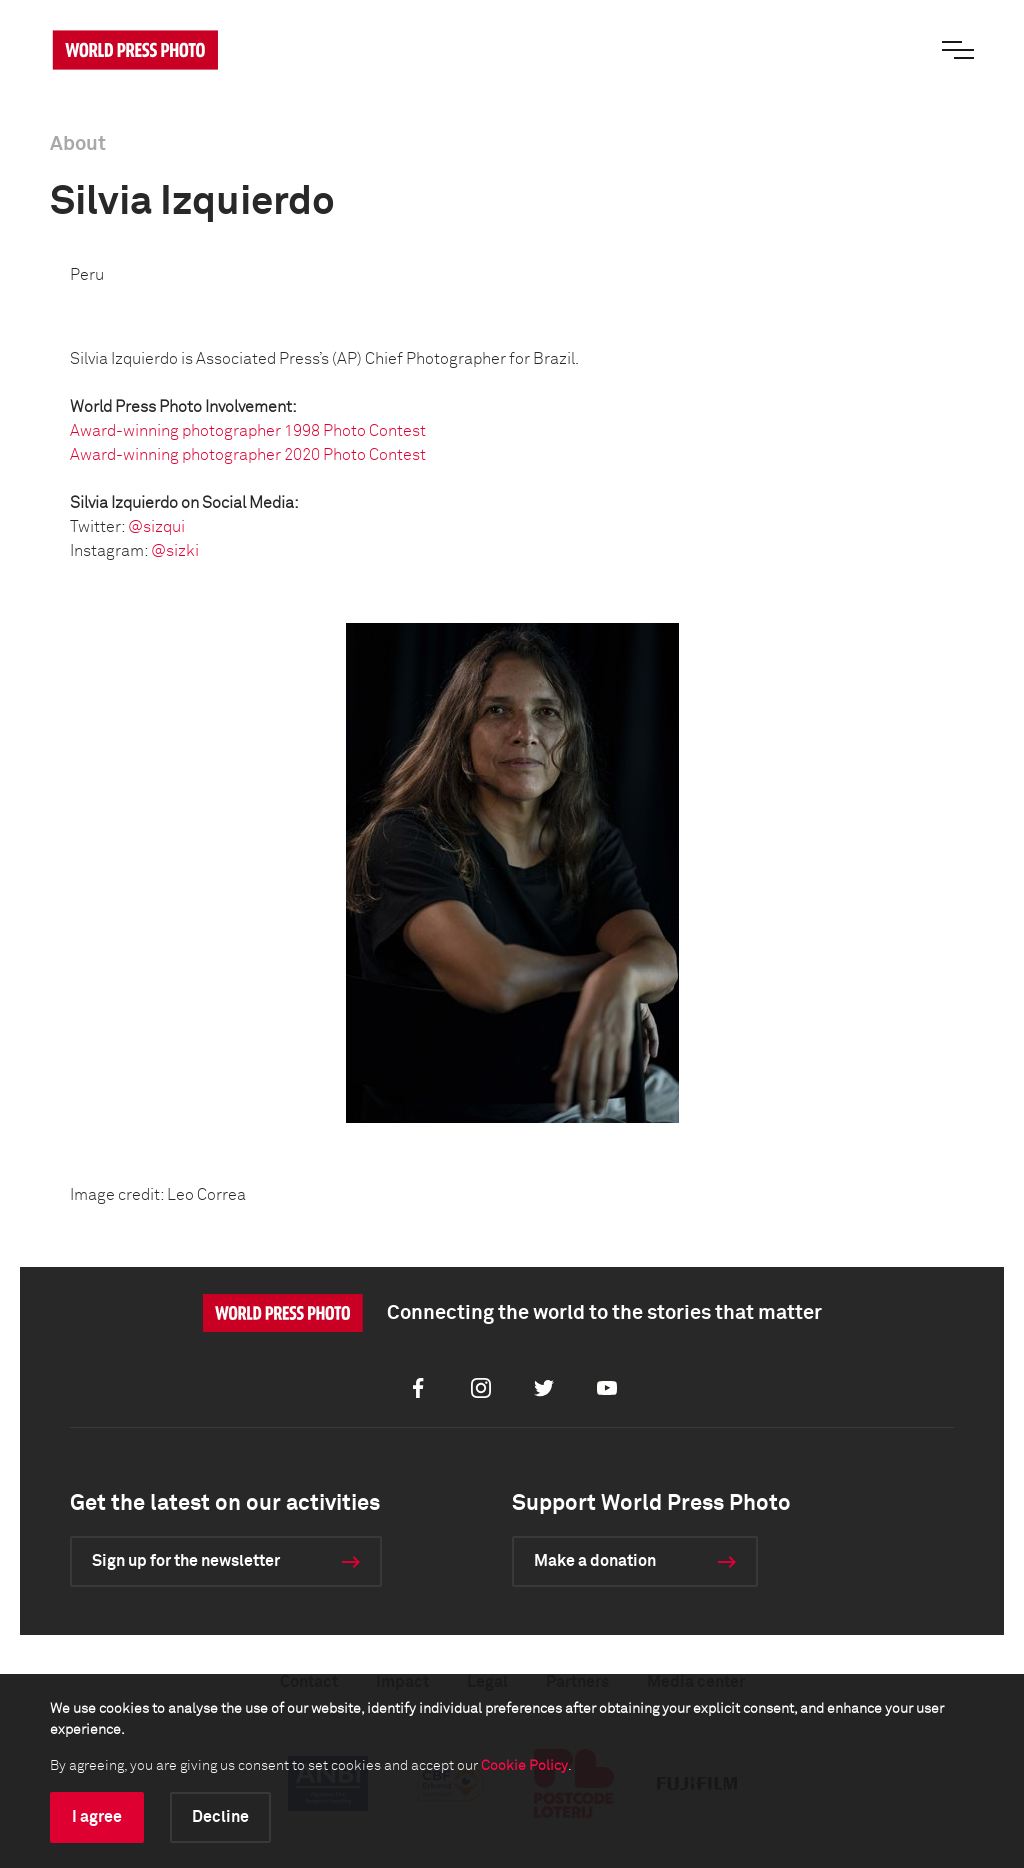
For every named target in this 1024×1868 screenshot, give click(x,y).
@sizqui (156, 527)
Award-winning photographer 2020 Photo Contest (248, 455)
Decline (220, 1817)
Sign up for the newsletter (186, 1561)
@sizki (175, 551)
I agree (97, 1817)
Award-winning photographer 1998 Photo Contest (248, 431)
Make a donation (595, 1561)
